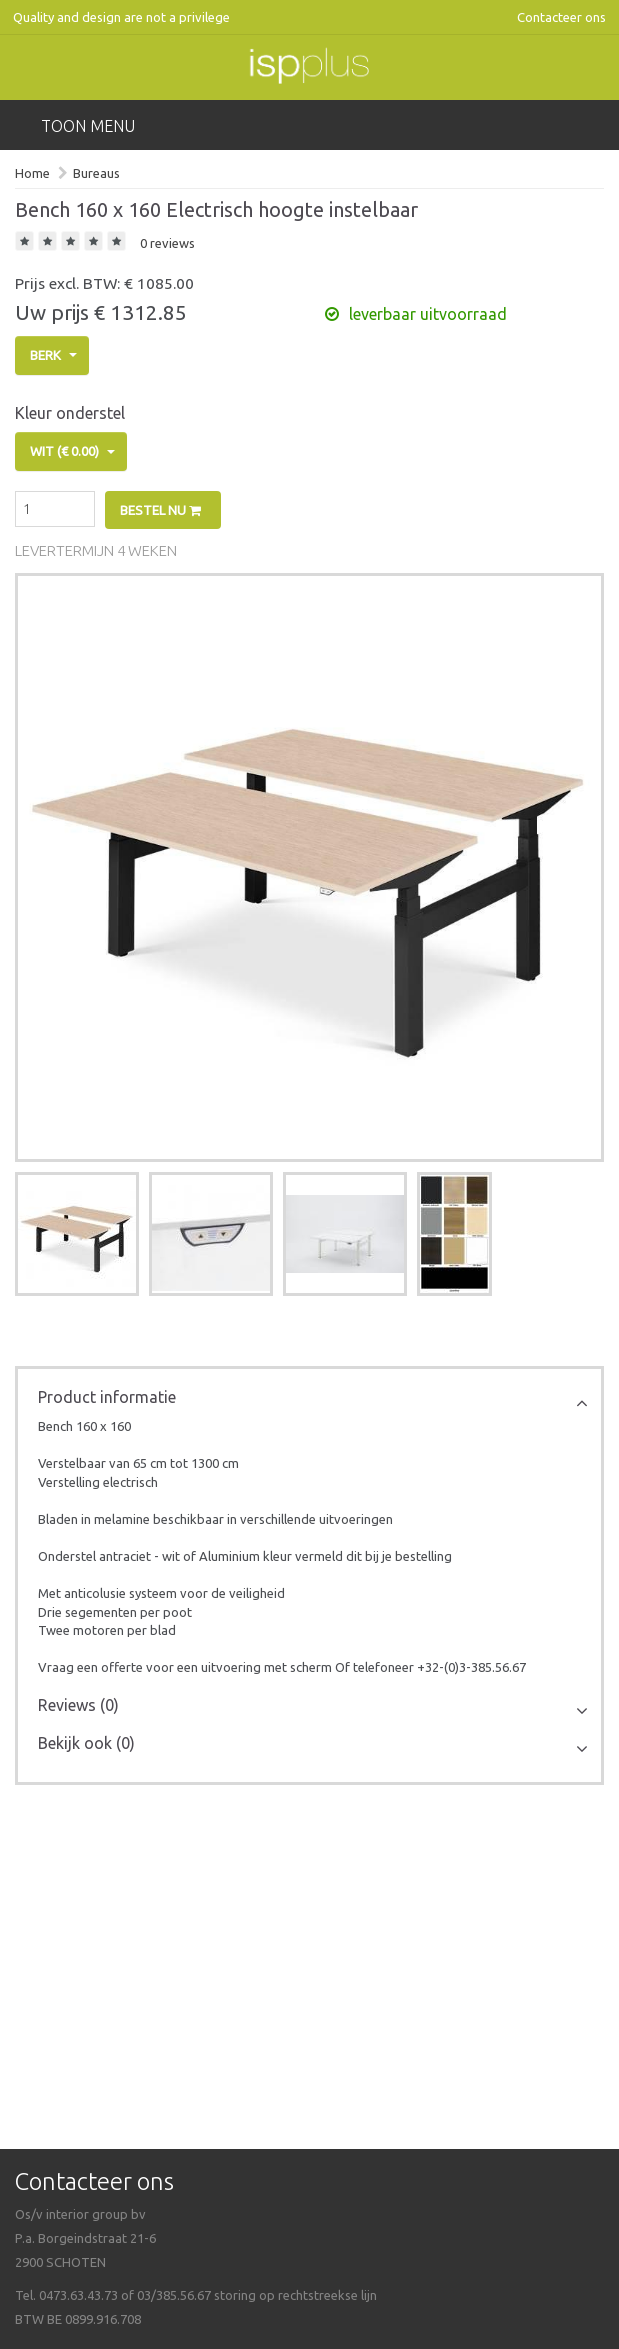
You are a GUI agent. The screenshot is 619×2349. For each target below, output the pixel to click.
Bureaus (96, 173)
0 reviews (167, 243)
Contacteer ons (561, 17)
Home (32, 173)
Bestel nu (160, 510)
